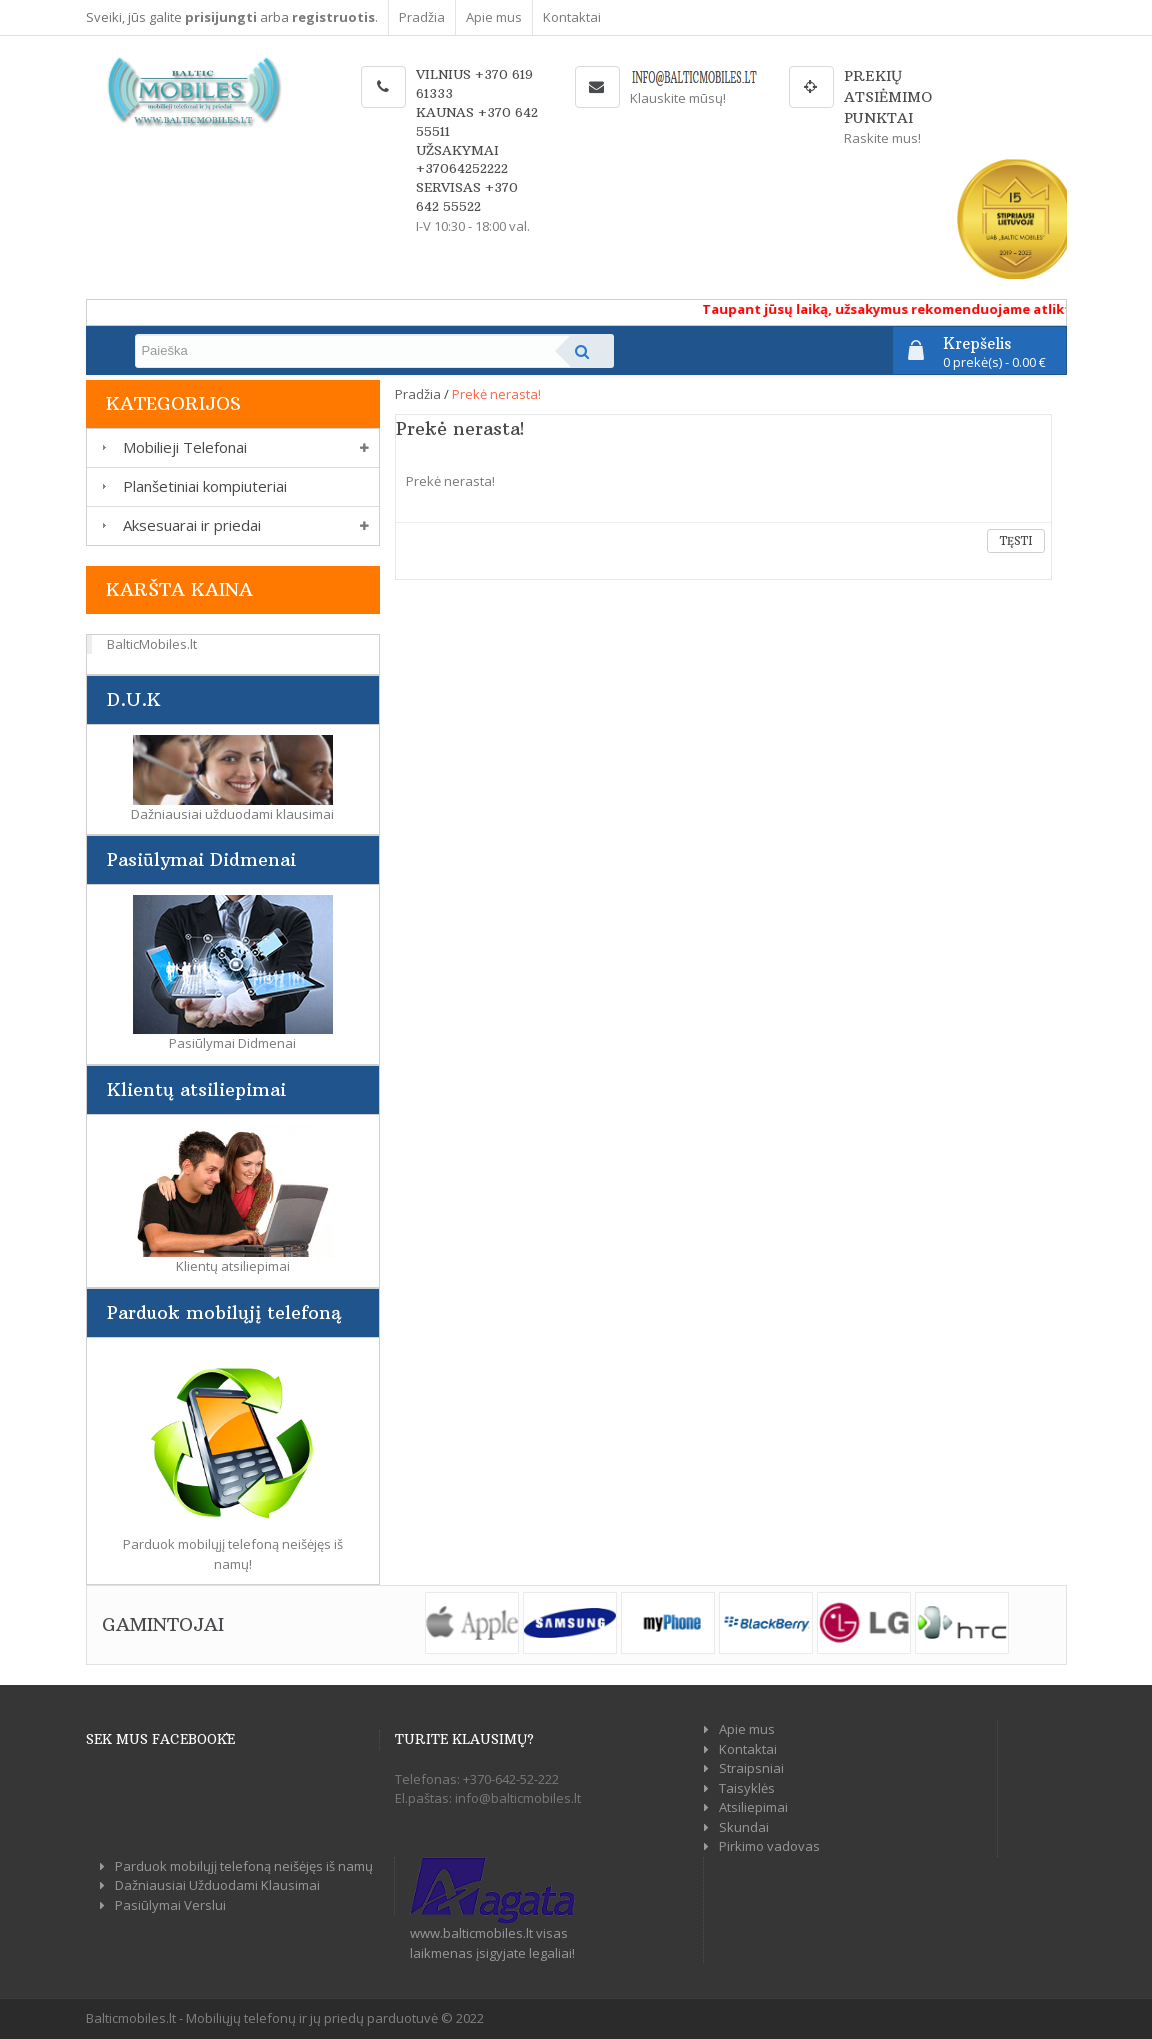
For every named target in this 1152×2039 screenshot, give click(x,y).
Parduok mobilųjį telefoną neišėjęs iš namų (244, 1866)
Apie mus (494, 17)
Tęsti (1016, 541)
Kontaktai (572, 17)
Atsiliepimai (753, 1807)
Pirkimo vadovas (769, 1846)
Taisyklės (747, 1788)
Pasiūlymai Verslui (170, 1905)
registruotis (333, 17)
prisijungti (221, 17)
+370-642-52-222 (511, 1779)
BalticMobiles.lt (152, 644)
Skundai (744, 1827)
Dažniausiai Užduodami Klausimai (217, 1885)
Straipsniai (751, 1768)
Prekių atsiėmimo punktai (888, 97)
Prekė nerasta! (496, 394)
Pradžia (422, 17)
